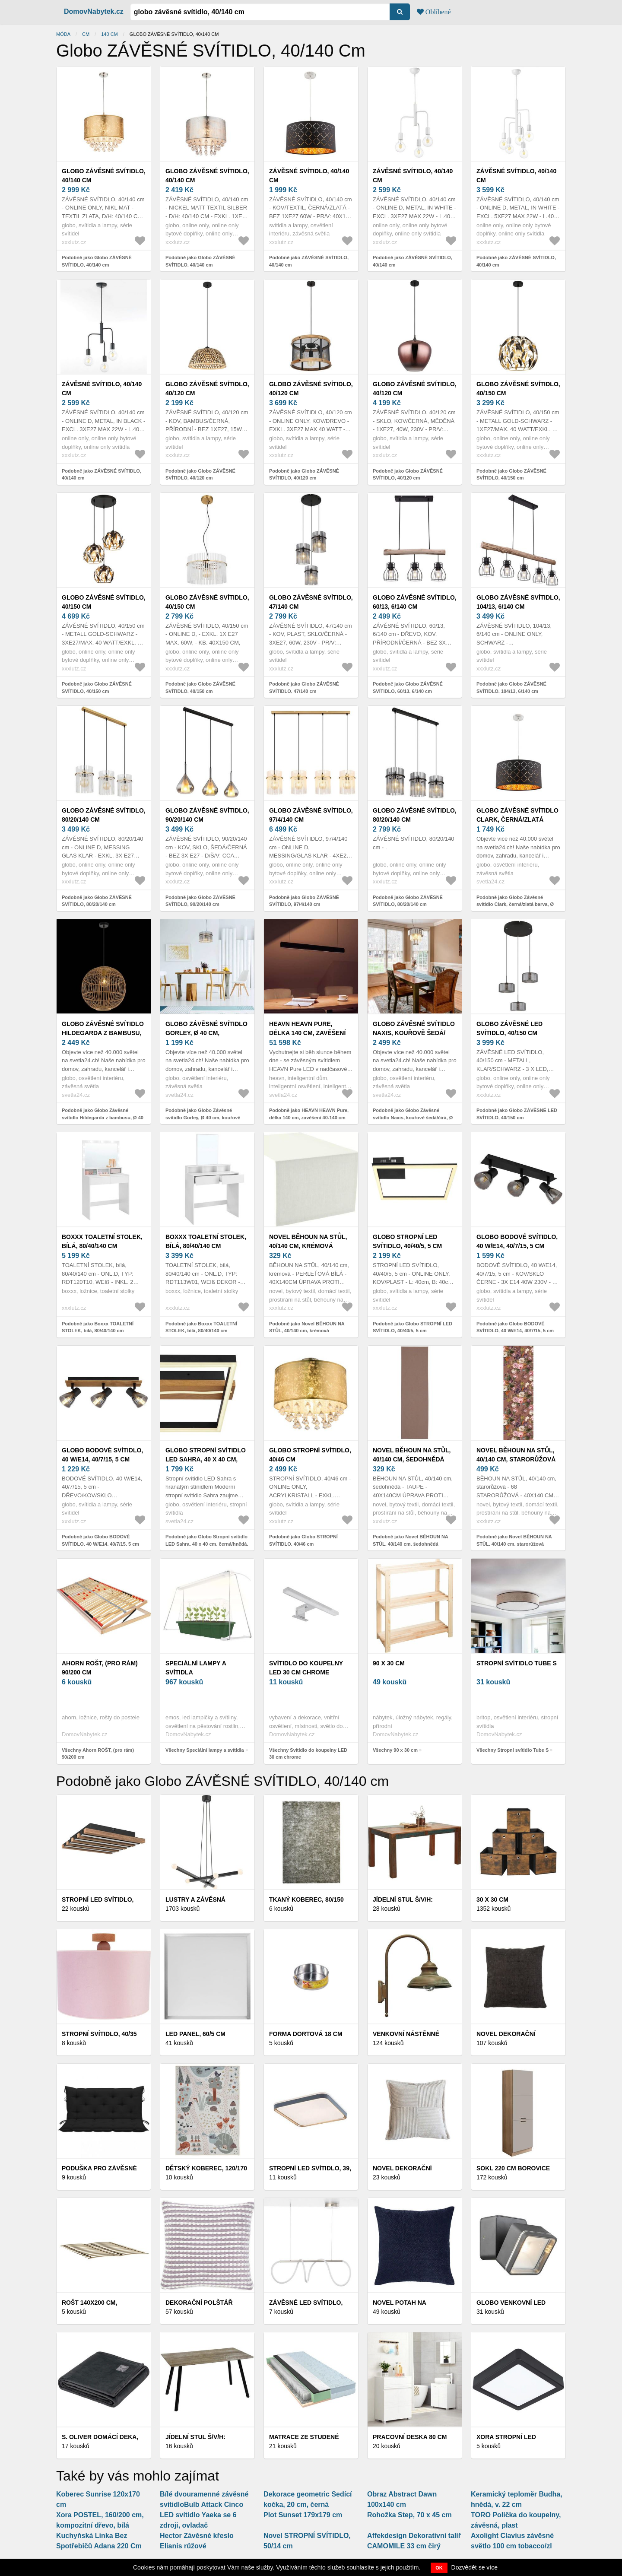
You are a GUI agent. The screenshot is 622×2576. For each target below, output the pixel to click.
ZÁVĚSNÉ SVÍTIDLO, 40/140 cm (309, 176)
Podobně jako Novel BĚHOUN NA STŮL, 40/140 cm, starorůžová (514, 1540)
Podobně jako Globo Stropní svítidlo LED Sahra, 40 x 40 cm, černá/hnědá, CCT (206, 1543)
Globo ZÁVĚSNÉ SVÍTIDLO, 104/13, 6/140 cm (518, 602)
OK (439, 2567)
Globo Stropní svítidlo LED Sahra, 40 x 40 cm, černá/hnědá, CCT (205, 1459)
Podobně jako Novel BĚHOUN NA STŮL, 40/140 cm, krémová (306, 1327)
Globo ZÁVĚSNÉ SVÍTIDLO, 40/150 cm (518, 389)
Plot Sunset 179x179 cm (302, 2515)
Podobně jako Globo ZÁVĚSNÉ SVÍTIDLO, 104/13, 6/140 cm (511, 687)
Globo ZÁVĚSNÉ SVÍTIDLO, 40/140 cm (104, 176)
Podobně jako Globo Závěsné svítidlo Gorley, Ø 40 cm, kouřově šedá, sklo (202, 1117)
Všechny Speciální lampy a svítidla (204, 1750)
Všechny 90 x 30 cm (395, 1750)
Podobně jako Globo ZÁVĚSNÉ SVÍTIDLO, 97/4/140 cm (304, 901)
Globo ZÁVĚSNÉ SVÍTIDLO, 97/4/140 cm (311, 815)
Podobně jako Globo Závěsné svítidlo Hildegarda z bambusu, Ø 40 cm (102, 1117)
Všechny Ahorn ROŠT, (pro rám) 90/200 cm (98, 1753)
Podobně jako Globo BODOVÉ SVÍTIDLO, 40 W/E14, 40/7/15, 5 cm (515, 1327)
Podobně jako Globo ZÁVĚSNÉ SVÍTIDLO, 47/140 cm (304, 687)
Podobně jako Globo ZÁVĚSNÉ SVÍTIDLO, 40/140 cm (97, 261)
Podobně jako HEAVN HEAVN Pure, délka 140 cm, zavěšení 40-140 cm (309, 1114)
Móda (63, 34)
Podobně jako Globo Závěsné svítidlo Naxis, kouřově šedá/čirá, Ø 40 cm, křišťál (413, 1117)
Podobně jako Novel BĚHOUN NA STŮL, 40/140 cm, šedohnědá (410, 1540)
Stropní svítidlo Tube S (516, 1663)
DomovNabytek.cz (94, 11)
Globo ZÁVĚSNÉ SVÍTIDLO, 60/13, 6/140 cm (415, 602)
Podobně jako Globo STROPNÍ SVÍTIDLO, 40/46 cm (303, 1540)
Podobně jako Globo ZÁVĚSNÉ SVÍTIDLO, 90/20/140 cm (200, 901)
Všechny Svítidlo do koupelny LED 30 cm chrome (308, 1753)
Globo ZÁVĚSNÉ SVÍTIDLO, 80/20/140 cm (104, 815)
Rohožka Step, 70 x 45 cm (409, 2515)
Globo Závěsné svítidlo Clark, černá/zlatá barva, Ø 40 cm (517, 819)
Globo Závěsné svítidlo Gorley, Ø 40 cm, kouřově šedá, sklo (206, 1032)
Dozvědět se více (474, 2567)
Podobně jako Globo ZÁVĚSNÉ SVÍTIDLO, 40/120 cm (200, 474)
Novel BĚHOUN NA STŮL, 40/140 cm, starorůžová (515, 1455)
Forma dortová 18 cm (306, 2033)
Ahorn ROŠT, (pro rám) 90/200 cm (100, 1668)
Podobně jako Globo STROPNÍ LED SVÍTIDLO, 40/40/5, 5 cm (412, 1327)
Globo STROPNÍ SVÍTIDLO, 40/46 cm (310, 1455)
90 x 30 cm (389, 1663)
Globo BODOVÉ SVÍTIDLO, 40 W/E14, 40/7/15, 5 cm (517, 1241)
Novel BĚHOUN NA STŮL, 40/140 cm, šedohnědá (412, 1455)
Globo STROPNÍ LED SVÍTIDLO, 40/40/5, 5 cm (407, 1241)
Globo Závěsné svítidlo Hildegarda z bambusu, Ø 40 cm (103, 1032)
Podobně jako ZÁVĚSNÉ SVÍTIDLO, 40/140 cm (309, 261)
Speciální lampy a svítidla (195, 1668)
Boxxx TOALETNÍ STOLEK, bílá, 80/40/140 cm (102, 1241)
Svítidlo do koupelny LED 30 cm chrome (306, 1668)
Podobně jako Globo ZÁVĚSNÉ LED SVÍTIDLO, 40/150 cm (516, 1114)
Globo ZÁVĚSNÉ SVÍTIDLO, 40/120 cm (207, 389)
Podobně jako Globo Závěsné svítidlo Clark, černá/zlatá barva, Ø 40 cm (515, 904)
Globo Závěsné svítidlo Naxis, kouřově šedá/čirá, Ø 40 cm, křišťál (414, 1032)
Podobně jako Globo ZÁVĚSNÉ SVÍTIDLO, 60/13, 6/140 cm (408, 687)
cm (85, 34)
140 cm (109, 34)
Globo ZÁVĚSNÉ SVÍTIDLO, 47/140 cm (311, 602)
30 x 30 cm (492, 1899)
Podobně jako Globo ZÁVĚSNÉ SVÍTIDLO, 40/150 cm (511, 474)
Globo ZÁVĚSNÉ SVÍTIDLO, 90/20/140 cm (207, 815)
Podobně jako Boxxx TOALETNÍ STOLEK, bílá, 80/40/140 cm (97, 1327)
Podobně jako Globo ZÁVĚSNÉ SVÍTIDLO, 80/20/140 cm (97, 901)
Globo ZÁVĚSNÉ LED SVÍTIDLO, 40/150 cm (509, 1028)
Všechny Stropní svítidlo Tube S (512, 1750)
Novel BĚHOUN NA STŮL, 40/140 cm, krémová (308, 1241)
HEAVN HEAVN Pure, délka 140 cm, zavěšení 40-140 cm (307, 1032)
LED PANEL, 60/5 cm (195, 2033)
